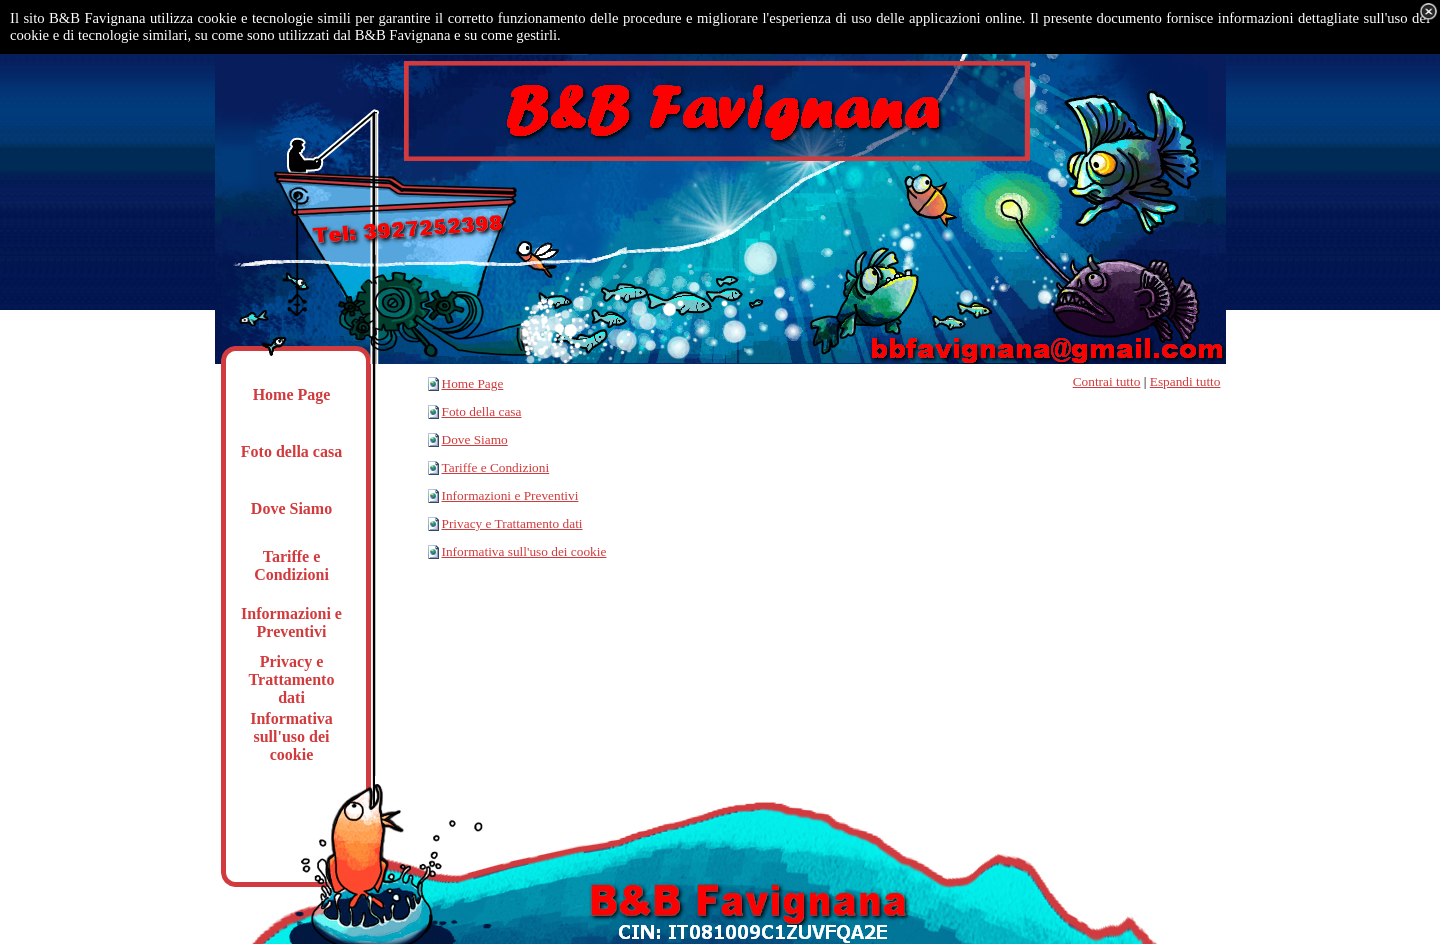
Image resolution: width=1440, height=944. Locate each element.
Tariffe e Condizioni (496, 467)
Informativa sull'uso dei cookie (524, 551)
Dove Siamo (475, 439)
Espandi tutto (1185, 381)
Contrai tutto (1107, 381)
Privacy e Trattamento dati (512, 523)
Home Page (473, 383)
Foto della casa (482, 411)
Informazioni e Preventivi (510, 495)
